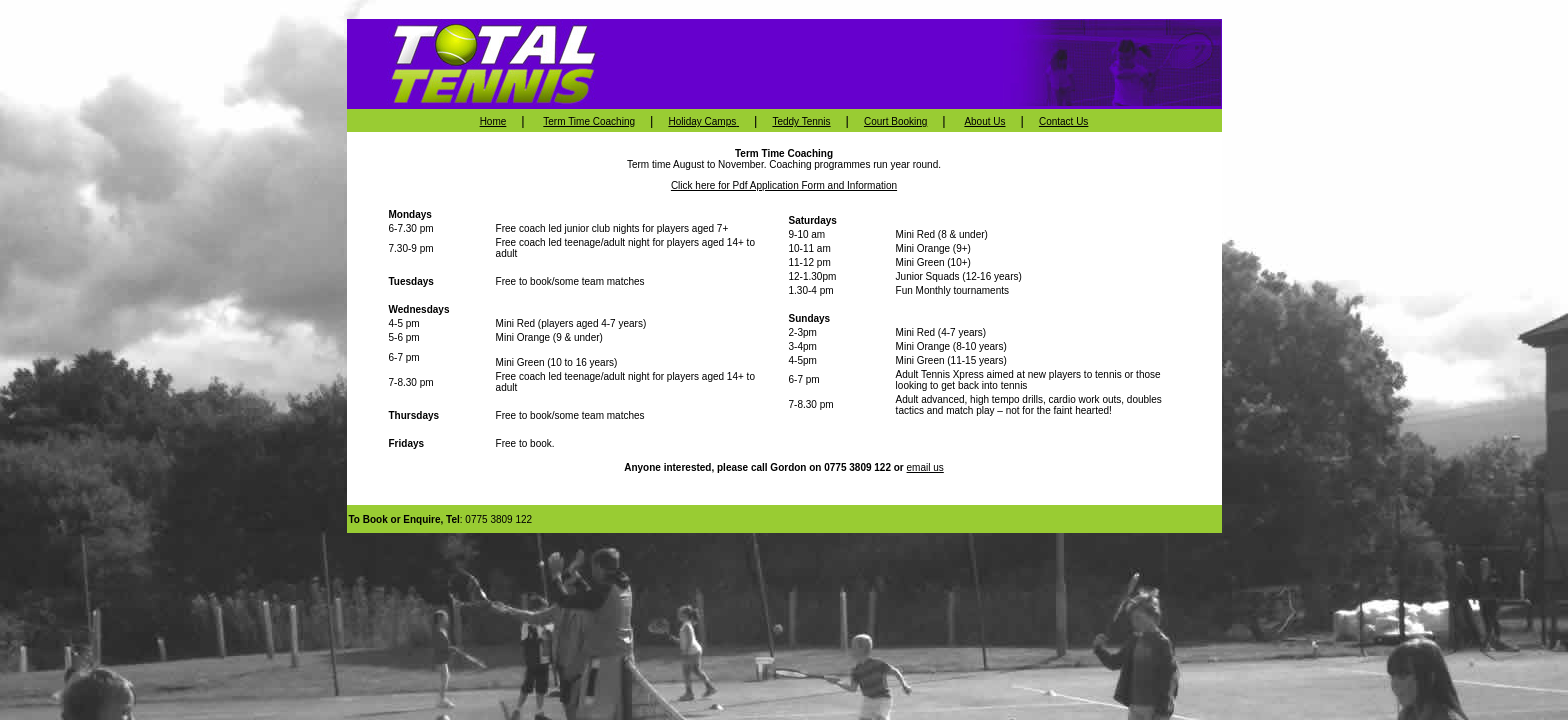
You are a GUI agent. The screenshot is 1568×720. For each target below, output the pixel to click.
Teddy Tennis (801, 121)
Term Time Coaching (589, 121)
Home (493, 121)
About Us (984, 121)
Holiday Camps (703, 121)
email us (925, 467)
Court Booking (895, 121)
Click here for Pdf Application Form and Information (784, 185)
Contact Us (1063, 121)
